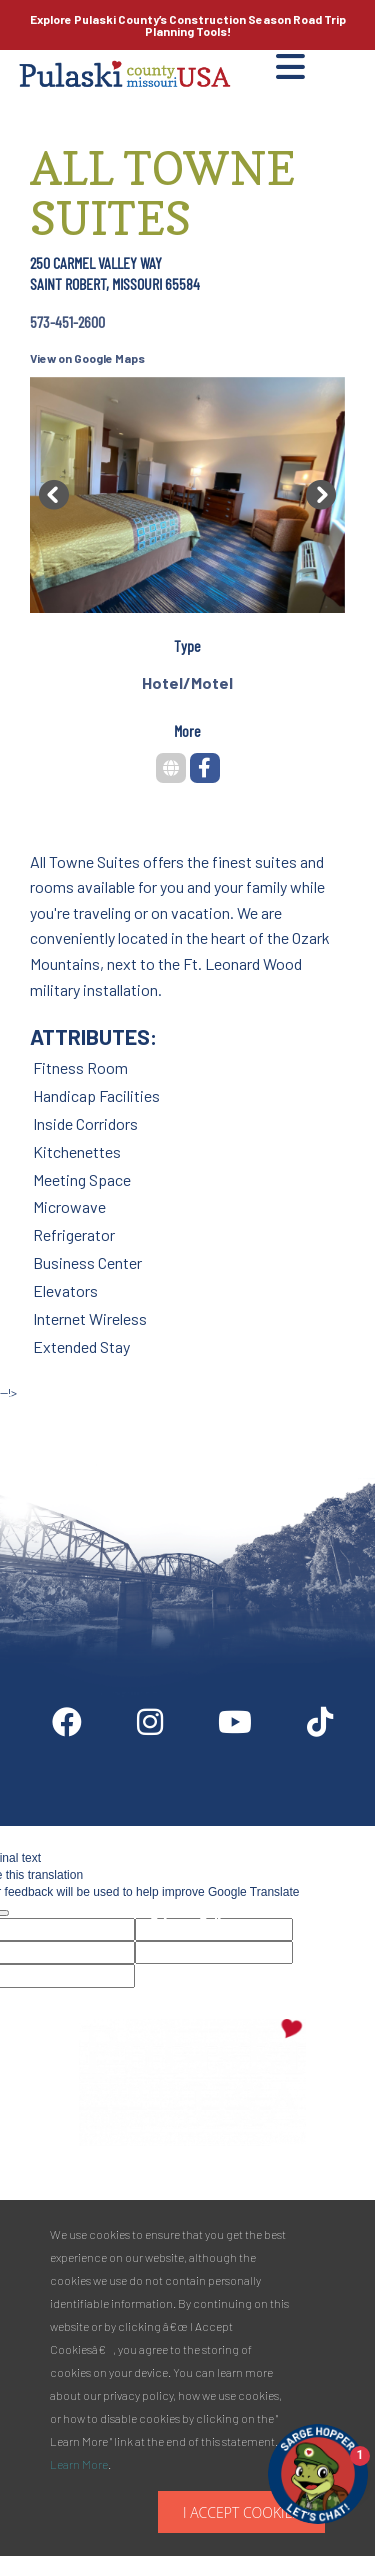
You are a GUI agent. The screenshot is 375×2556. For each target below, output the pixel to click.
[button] (53, 495)
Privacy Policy (192, 1923)
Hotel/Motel (187, 682)
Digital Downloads (98, 1834)
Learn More (79, 2464)
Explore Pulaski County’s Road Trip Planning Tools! (188, 25)
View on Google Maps (87, 358)
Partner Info (228, 1834)
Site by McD (37, 1413)
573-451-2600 (67, 321)
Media (322, 1834)
